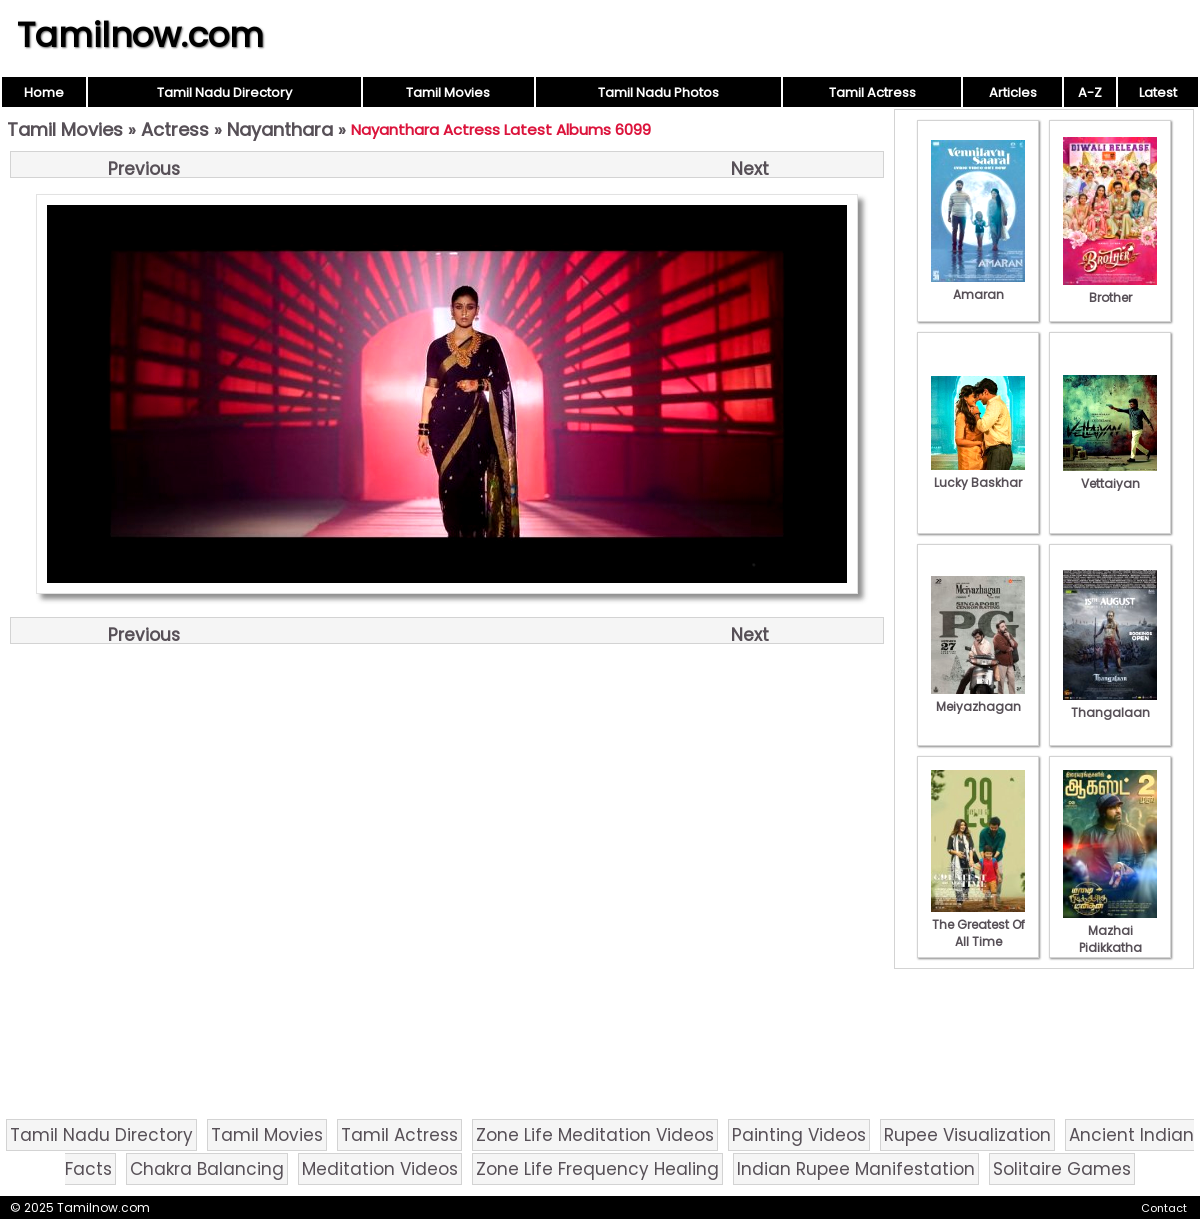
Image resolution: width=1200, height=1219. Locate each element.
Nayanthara (280, 129)
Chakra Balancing (207, 1169)
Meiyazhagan (978, 698)
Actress (175, 129)
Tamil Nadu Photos (658, 92)
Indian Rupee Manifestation (856, 1169)
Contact (1164, 1208)
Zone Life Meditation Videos (595, 1135)
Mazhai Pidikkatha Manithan (1110, 939)
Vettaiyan (1110, 475)
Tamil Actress (872, 92)
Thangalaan (1110, 704)
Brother (1110, 289)
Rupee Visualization (967, 1135)
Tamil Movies (448, 92)
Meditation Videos (380, 1169)
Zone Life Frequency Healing (597, 1169)
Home (44, 92)
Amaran (978, 286)
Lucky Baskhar (978, 474)
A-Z (1090, 92)
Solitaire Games (1062, 1169)
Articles (1013, 92)
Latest (1158, 92)
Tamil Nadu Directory (224, 92)
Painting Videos (799, 1135)
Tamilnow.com (140, 35)
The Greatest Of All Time (978, 924)
